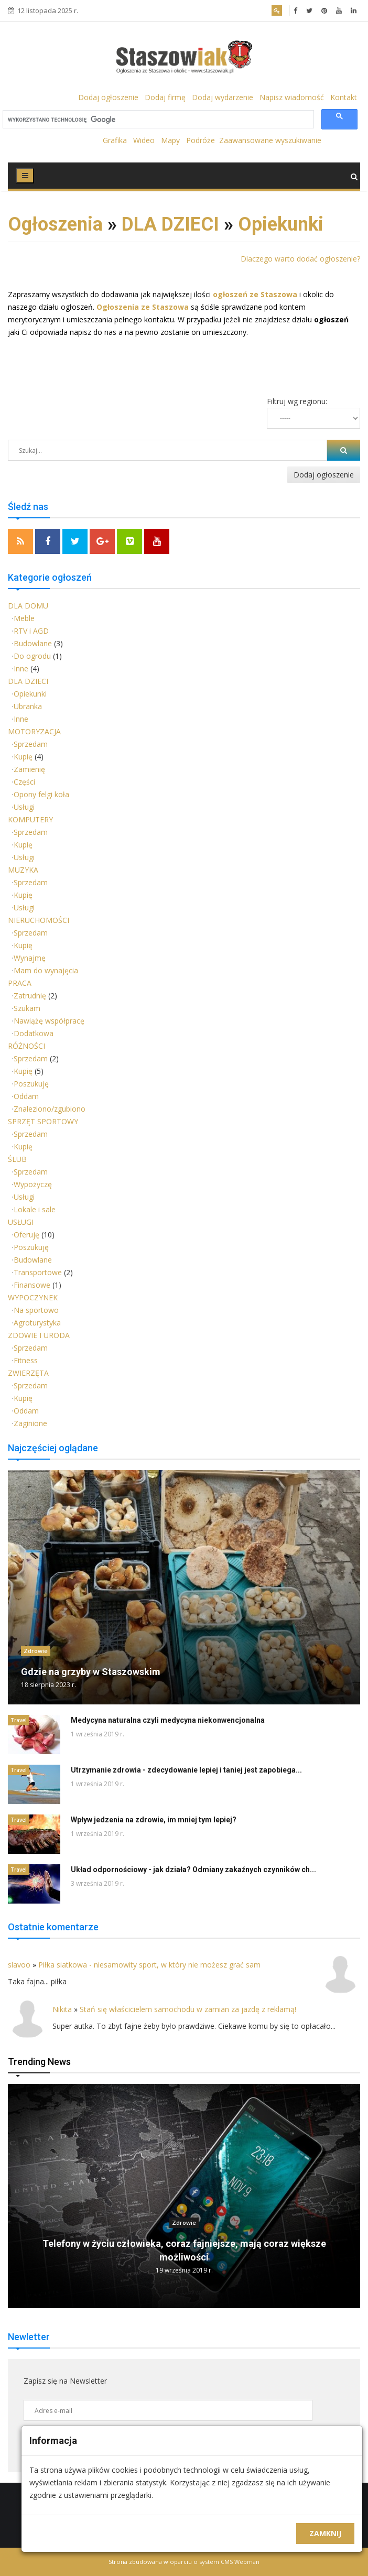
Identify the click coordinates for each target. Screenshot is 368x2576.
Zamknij (325, 2533)
